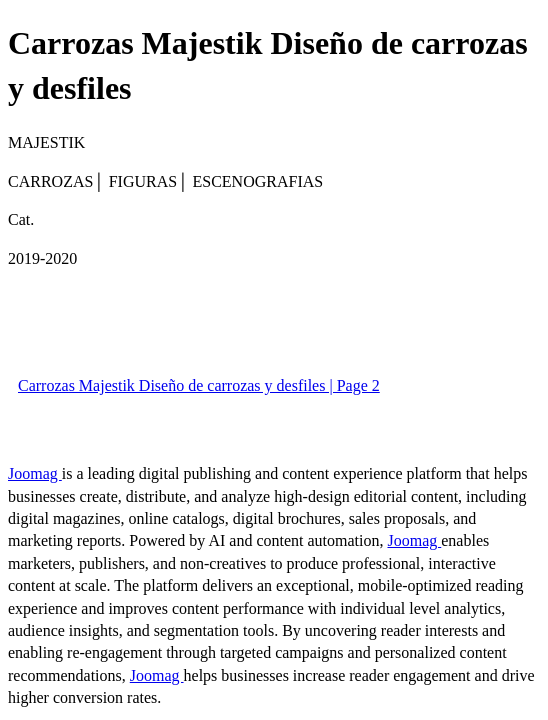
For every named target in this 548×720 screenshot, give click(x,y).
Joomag (35, 473)
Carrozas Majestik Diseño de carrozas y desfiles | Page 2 (199, 385)
